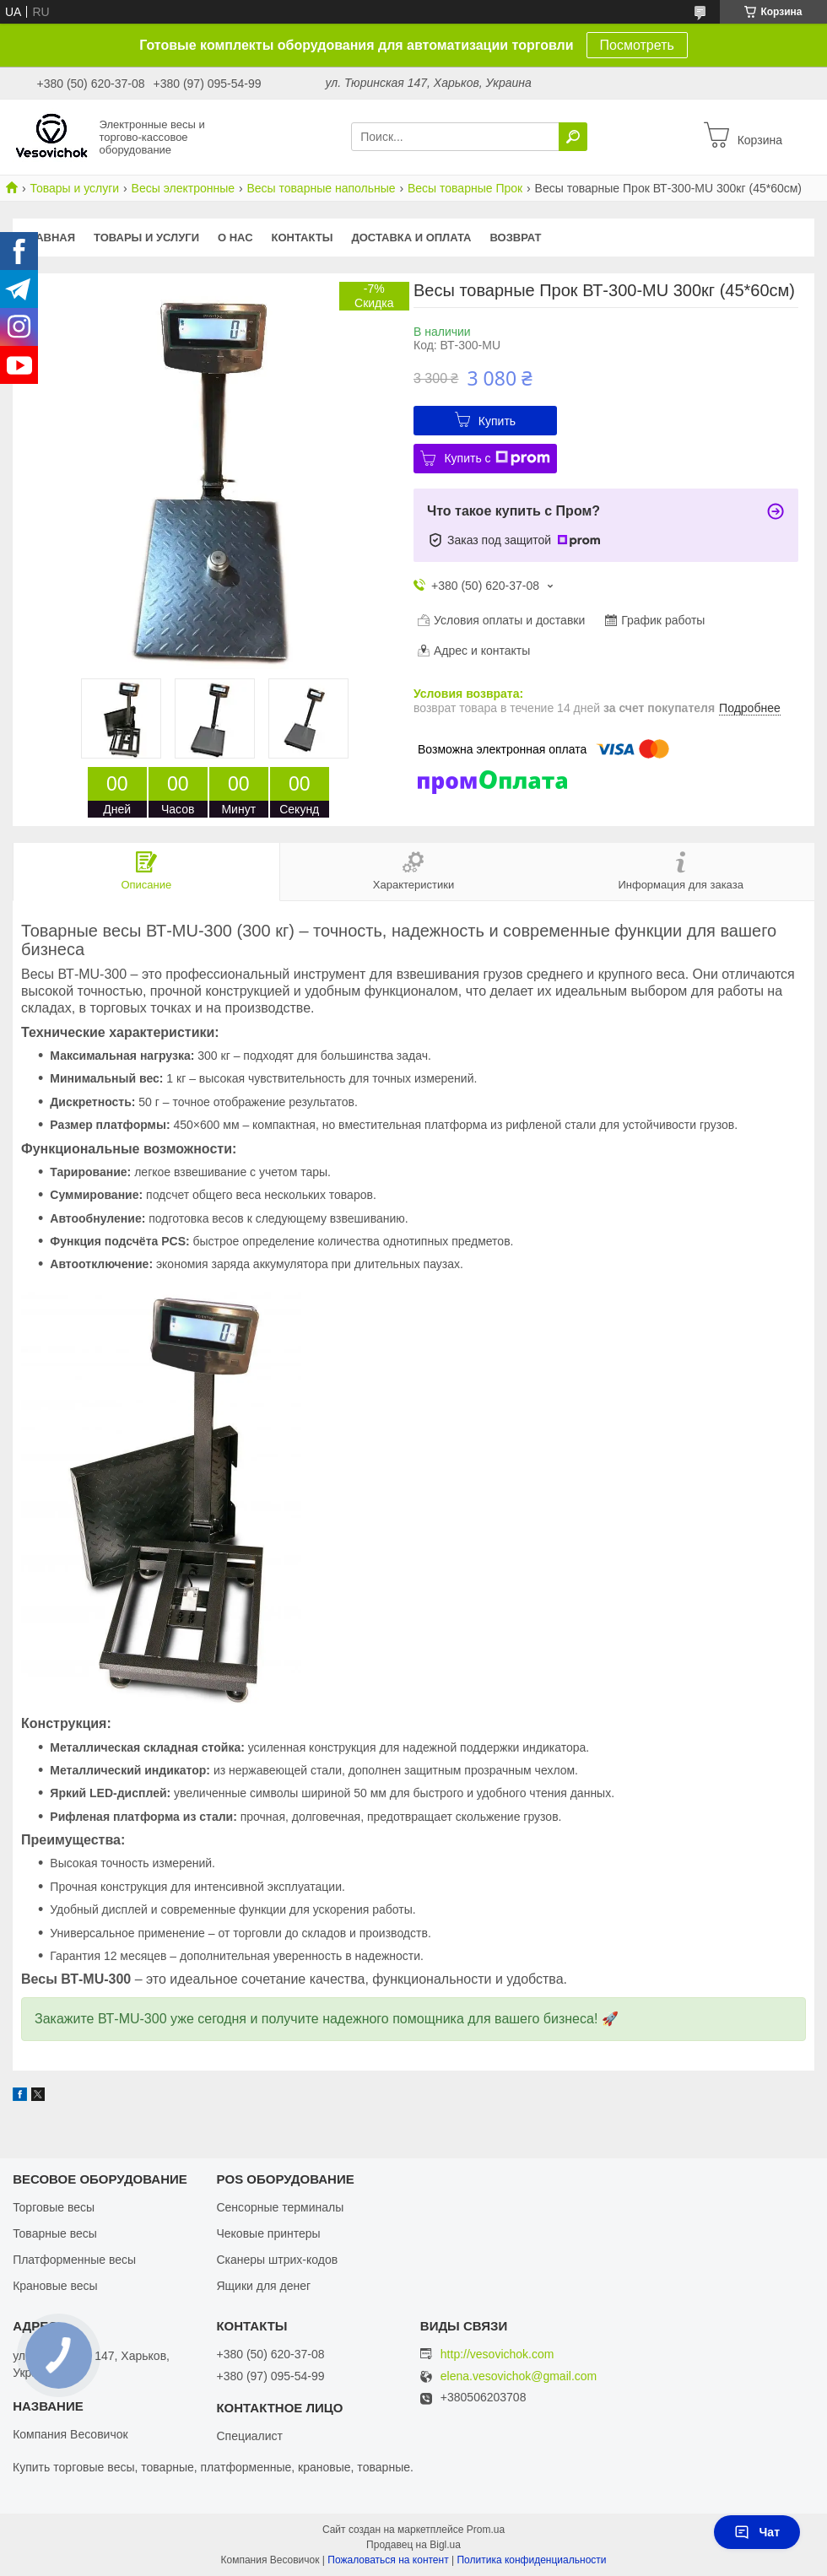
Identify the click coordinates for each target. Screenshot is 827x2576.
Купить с (496, 458)
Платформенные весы (74, 2259)
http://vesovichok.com (497, 2354)
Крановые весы (55, 2285)
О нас (235, 237)
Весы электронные (183, 188)
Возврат (516, 237)
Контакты (302, 237)
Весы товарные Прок (465, 188)
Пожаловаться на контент (387, 2560)
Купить (497, 421)
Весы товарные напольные (320, 188)
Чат (757, 2532)
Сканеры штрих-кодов (277, 2259)
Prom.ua (486, 2529)
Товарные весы (55, 2233)
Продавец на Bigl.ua (413, 2545)
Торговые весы (54, 2207)
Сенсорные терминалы (279, 2207)
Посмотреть (637, 45)
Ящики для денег (263, 2285)
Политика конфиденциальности (531, 2560)
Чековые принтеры (268, 2233)
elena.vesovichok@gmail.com (519, 2376)
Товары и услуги (74, 188)
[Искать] (573, 136)
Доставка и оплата (411, 237)
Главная (48, 237)
